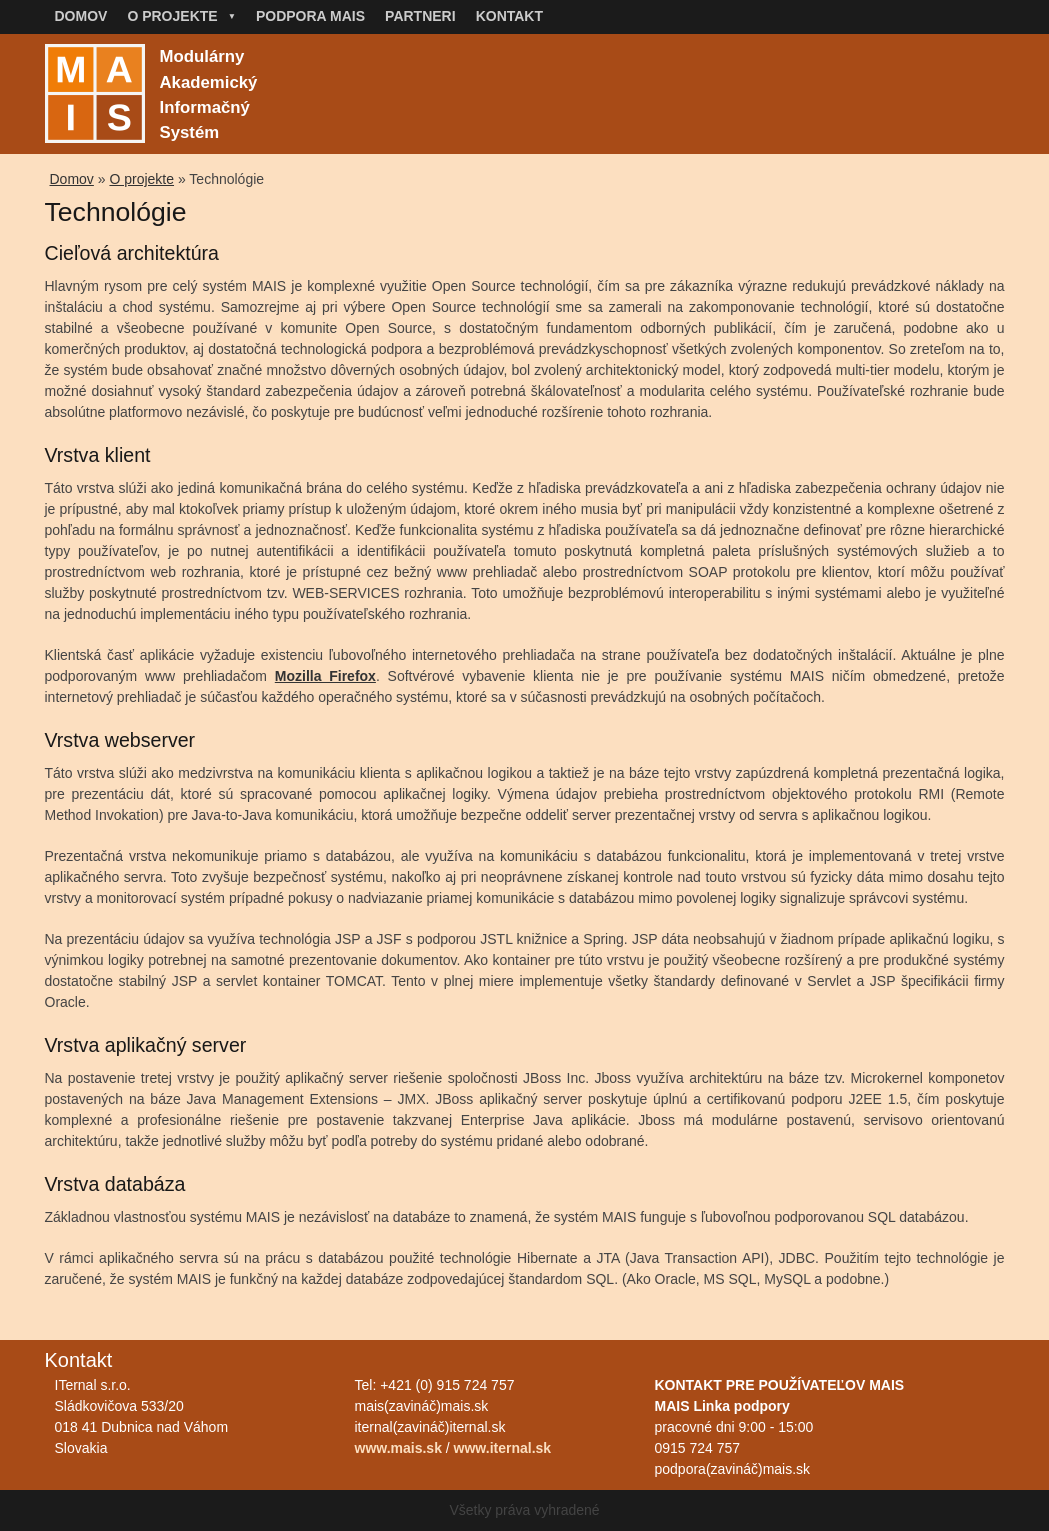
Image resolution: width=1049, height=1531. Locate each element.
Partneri (420, 16)
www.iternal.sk (503, 1448)
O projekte (181, 16)
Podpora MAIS (310, 16)
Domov (81, 16)
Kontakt (509, 16)
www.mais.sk (398, 1448)
